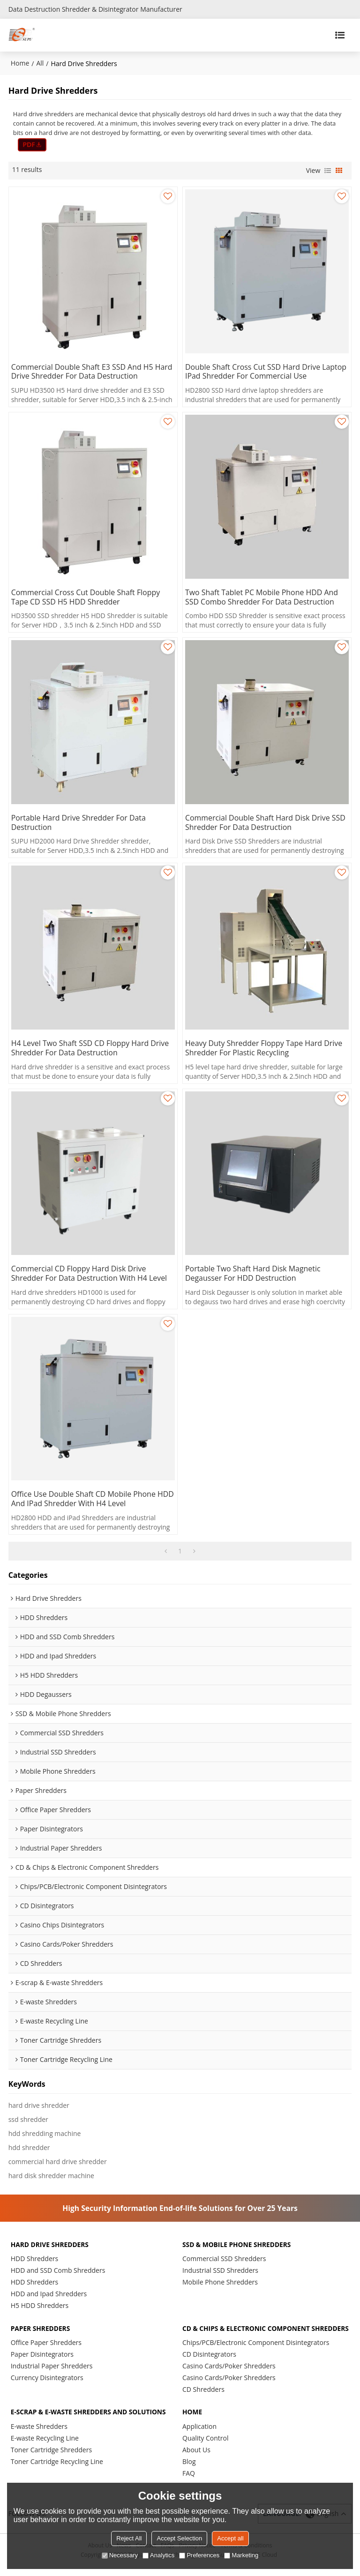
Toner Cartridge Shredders (51, 2459)
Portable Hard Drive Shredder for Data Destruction (79, 823)
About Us (196, 2459)
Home (20, 63)
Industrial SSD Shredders (220, 2271)
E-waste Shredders (39, 2435)
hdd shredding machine (44, 2134)
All (40, 63)
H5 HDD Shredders (39, 2306)
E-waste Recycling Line (45, 2447)
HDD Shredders (35, 2259)
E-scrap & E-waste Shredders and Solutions (89, 2421)
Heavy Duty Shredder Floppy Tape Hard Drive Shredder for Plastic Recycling (264, 1048)
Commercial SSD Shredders (224, 2259)
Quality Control (205, 2447)
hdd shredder (29, 2148)
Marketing (241, 2555)
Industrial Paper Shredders (52, 2366)
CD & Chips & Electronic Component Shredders (246, 2333)
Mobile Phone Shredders (220, 2282)
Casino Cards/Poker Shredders (229, 2374)
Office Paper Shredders (46, 2343)
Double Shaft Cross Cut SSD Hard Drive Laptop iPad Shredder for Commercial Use (266, 372)
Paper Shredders (40, 2329)
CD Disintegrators (209, 2363)
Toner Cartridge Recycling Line (57, 2470)
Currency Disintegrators (47, 2378)
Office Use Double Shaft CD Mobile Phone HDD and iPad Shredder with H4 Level (93, 1499)
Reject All (129, 2538)
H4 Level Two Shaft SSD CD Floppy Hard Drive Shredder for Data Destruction (90, 1048)
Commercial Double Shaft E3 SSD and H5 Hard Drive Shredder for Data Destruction (92, 372)
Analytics (158, 2555)
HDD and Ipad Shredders (49, 2294)
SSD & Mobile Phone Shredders (237, 2245)
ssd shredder (28, 2120)
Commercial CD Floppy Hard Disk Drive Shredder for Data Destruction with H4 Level (89, 1274)
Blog (189, 2470)
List (327, 170)
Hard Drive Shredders (50, 2245)
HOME (192, 2421)
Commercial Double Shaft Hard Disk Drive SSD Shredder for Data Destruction (265, 823)
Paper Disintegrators (42, 2355)
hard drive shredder (38, 2106)
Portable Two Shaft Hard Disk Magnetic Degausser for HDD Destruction (253, 1274)
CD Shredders (203, 2398)
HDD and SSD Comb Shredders (58, 2271)
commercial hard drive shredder (57, 2162)
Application (199, 2435)
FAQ (188, 2482)
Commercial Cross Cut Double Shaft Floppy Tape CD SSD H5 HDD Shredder (86, 597)
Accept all (230, 2538)
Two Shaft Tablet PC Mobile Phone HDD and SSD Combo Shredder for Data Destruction (262, 597)
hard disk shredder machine (51, 2176)
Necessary (120, 2555)
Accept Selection (179, 2538)
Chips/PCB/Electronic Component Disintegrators (255, 2351)
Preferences (199, 2555)
